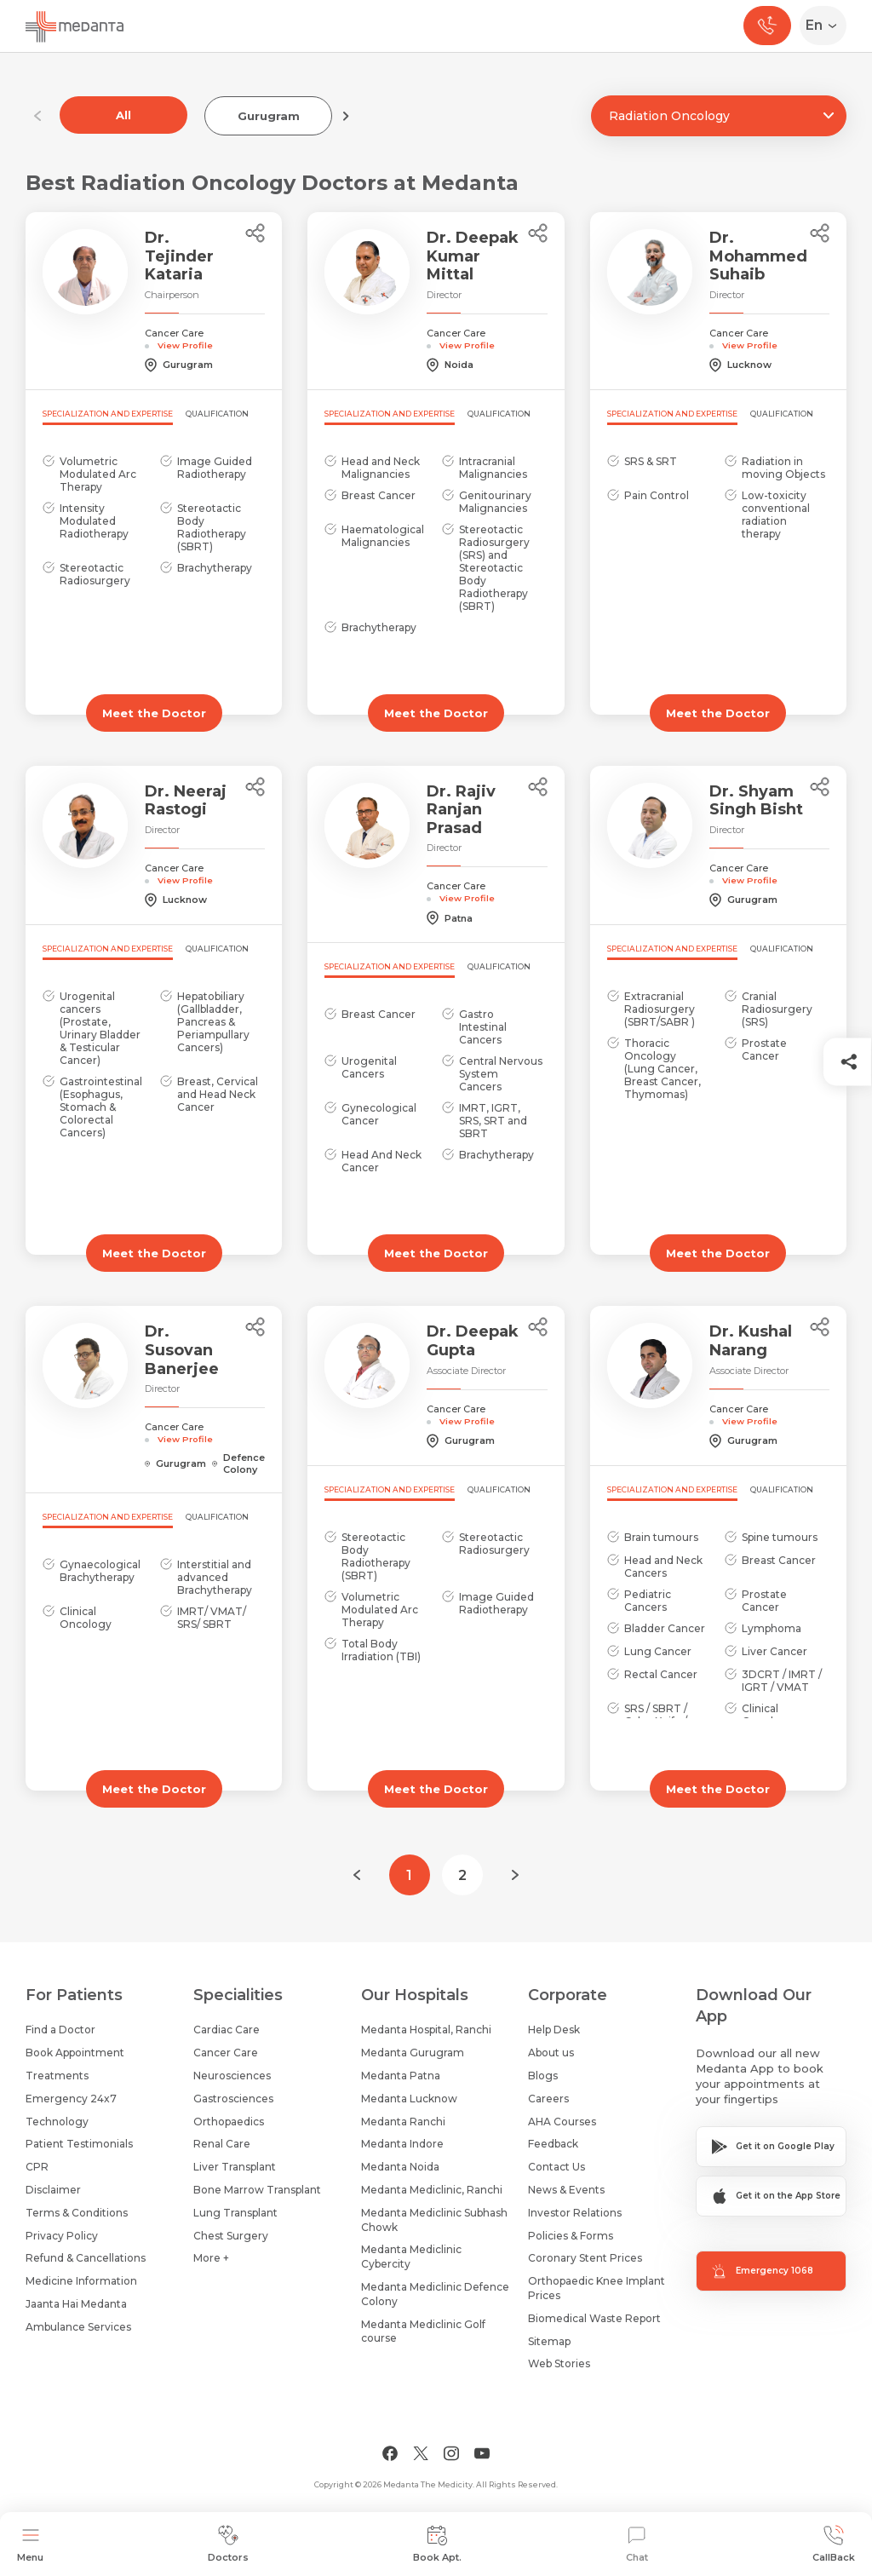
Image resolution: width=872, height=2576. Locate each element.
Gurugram (269, 116)
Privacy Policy (62, 2235)
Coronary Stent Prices (585, 2257)
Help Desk (554, 2029)
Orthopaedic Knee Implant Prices (596, 2288)
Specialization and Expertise (108, 413)
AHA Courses (562, 2121)
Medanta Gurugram (412, 2052)
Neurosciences (232, 2075)
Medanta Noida (400, 2166)
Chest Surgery (230, 2235)
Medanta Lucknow (409, 2098)
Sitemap (549, 2341)
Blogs (543, 2075)
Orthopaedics (228, 2121)
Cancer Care (225, 2052)
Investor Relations (575, 2212)
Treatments (57, 2075)
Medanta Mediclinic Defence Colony (435, 2294)
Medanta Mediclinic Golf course (423, 2331)
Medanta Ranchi (403, 2121)
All (123, 115)
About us (551, 2052)
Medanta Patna (400, 2075)
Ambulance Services (78, 2326)
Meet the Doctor (154, 713)
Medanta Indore (402, 2143)
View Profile (185, 345)
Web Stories (559, 2363)
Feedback (553, 2143)
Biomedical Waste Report (594, 2318)
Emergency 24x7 (71, 2098)
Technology (57, 2121)
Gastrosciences (233, 2098)
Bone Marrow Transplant (257, 2189)
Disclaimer (53, 2189)
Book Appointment (75, 2052)
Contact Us (556, 2166)
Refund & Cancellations (86, 2257)
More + (211, 2257)
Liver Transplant (234, 2166)
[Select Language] (826, 25)
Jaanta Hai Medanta (76, 2303)
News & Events (566, 2189)
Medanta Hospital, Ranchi (426, 2029)
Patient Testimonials (79, 2143)
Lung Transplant (235, 2212)
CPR (37, 2166)
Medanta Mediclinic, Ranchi (431, 2189)
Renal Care (221, 2143)
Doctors (228, 2544)
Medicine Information (81, 2280)
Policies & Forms (570, 2235)
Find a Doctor (60, 2029)
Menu (30, 2544)
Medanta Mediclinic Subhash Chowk (434, 2220)
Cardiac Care (226, 2029)
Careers (548, 2098)
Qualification (217, 413)
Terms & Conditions (77, 2212)
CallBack (833, 2544)
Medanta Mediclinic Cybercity (411, 2256)
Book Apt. (437, 2544)
